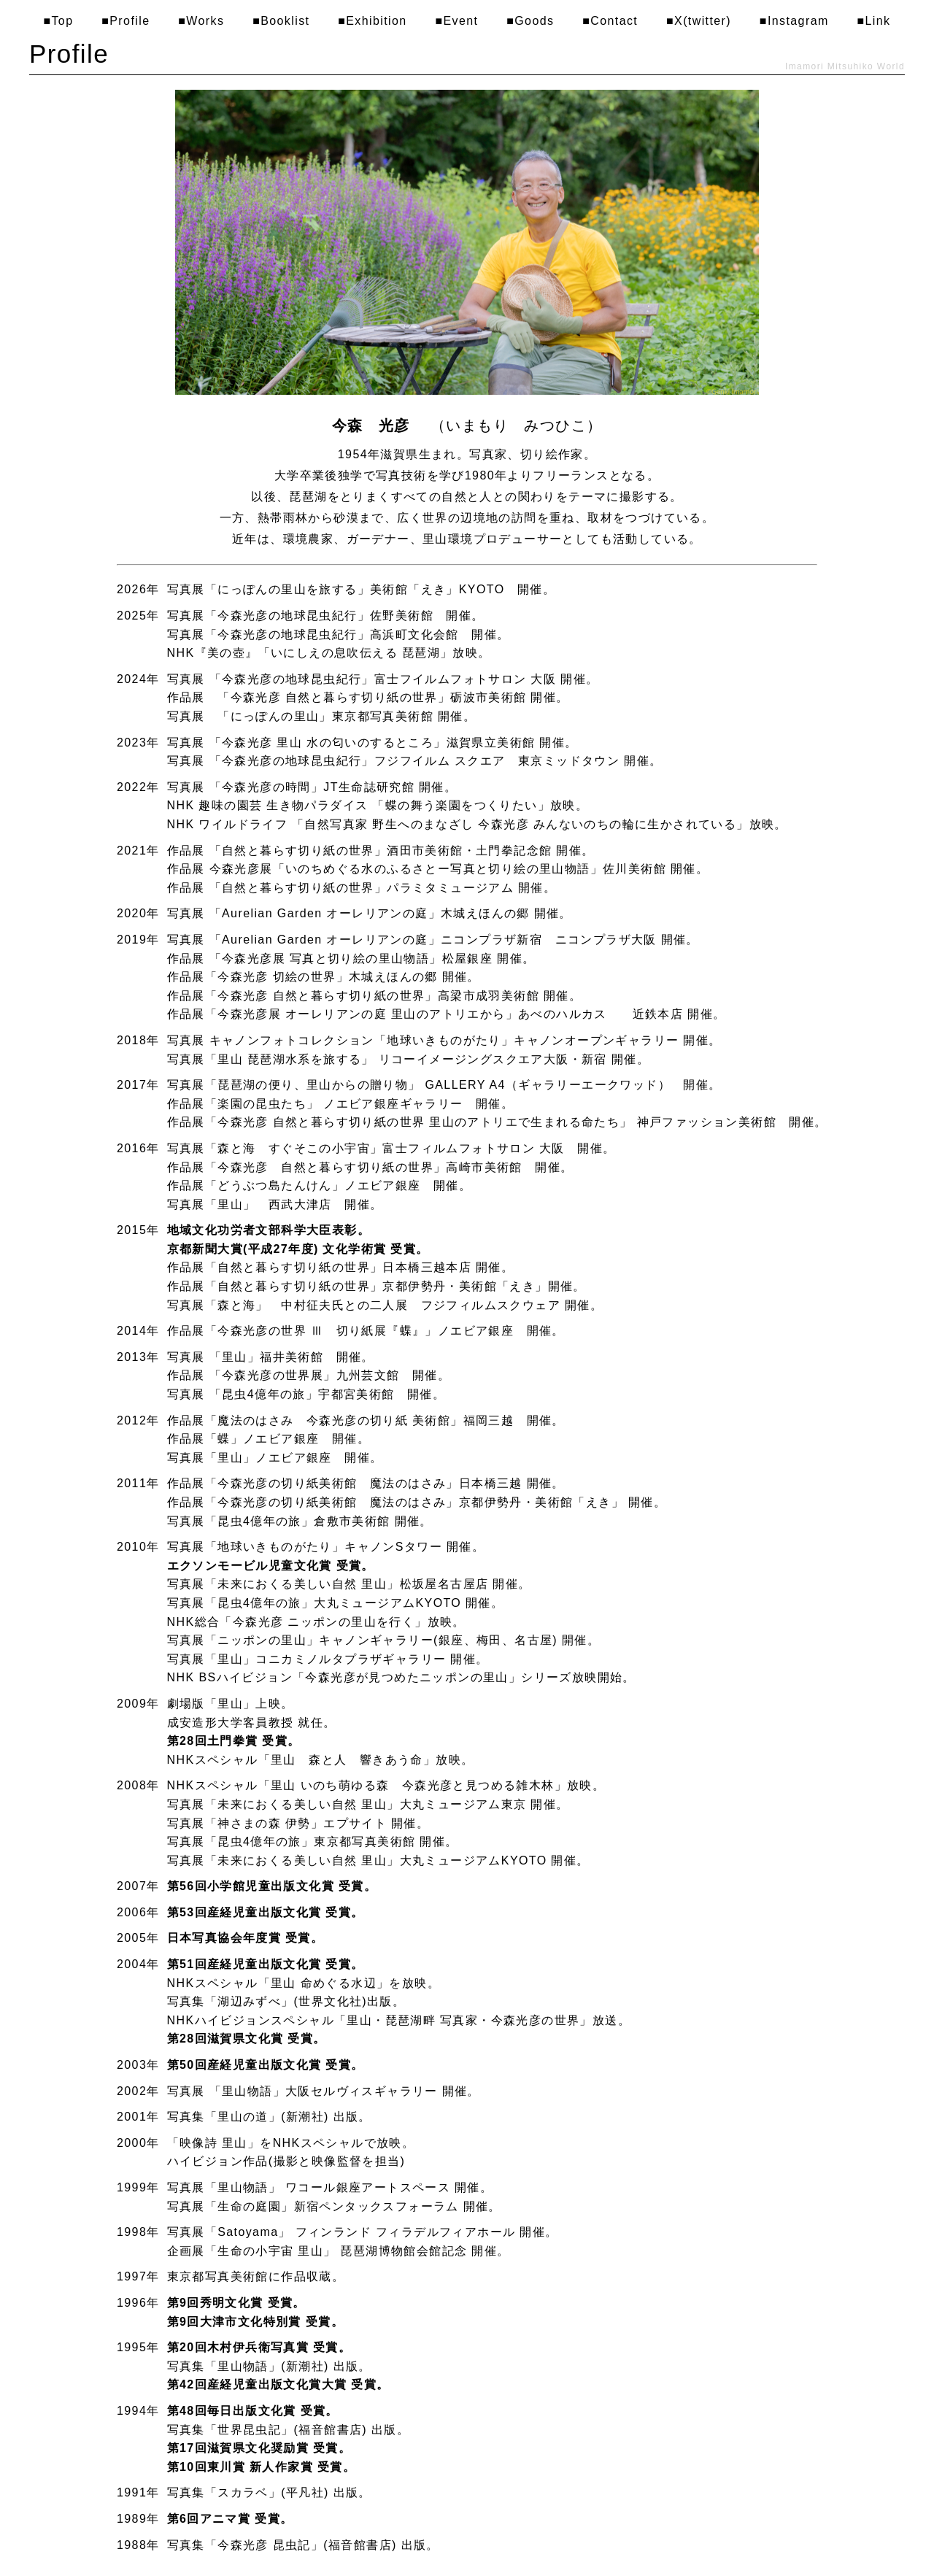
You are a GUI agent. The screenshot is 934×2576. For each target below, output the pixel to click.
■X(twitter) (698, 21)
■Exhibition (372, 21)
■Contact (610, 21)
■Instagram (794, 21)
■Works (201, 21)
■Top (58, 21)
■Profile (125, 21)
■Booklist (280, 21)
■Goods (530, 21)
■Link (873, 21)
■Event (456, 21)
